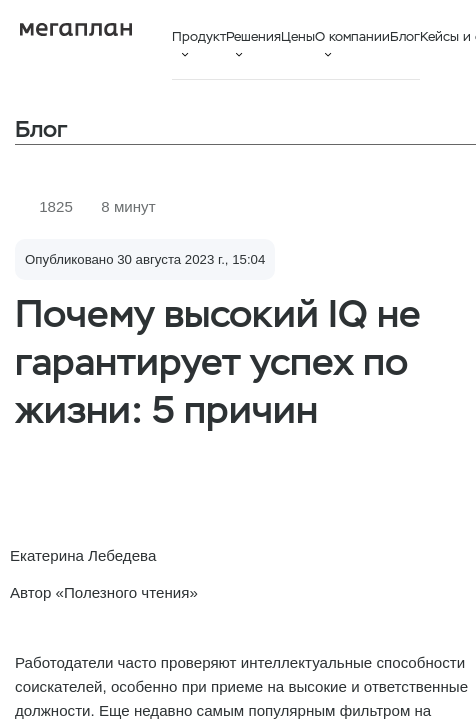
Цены (298, 36)
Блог (405, 36)
